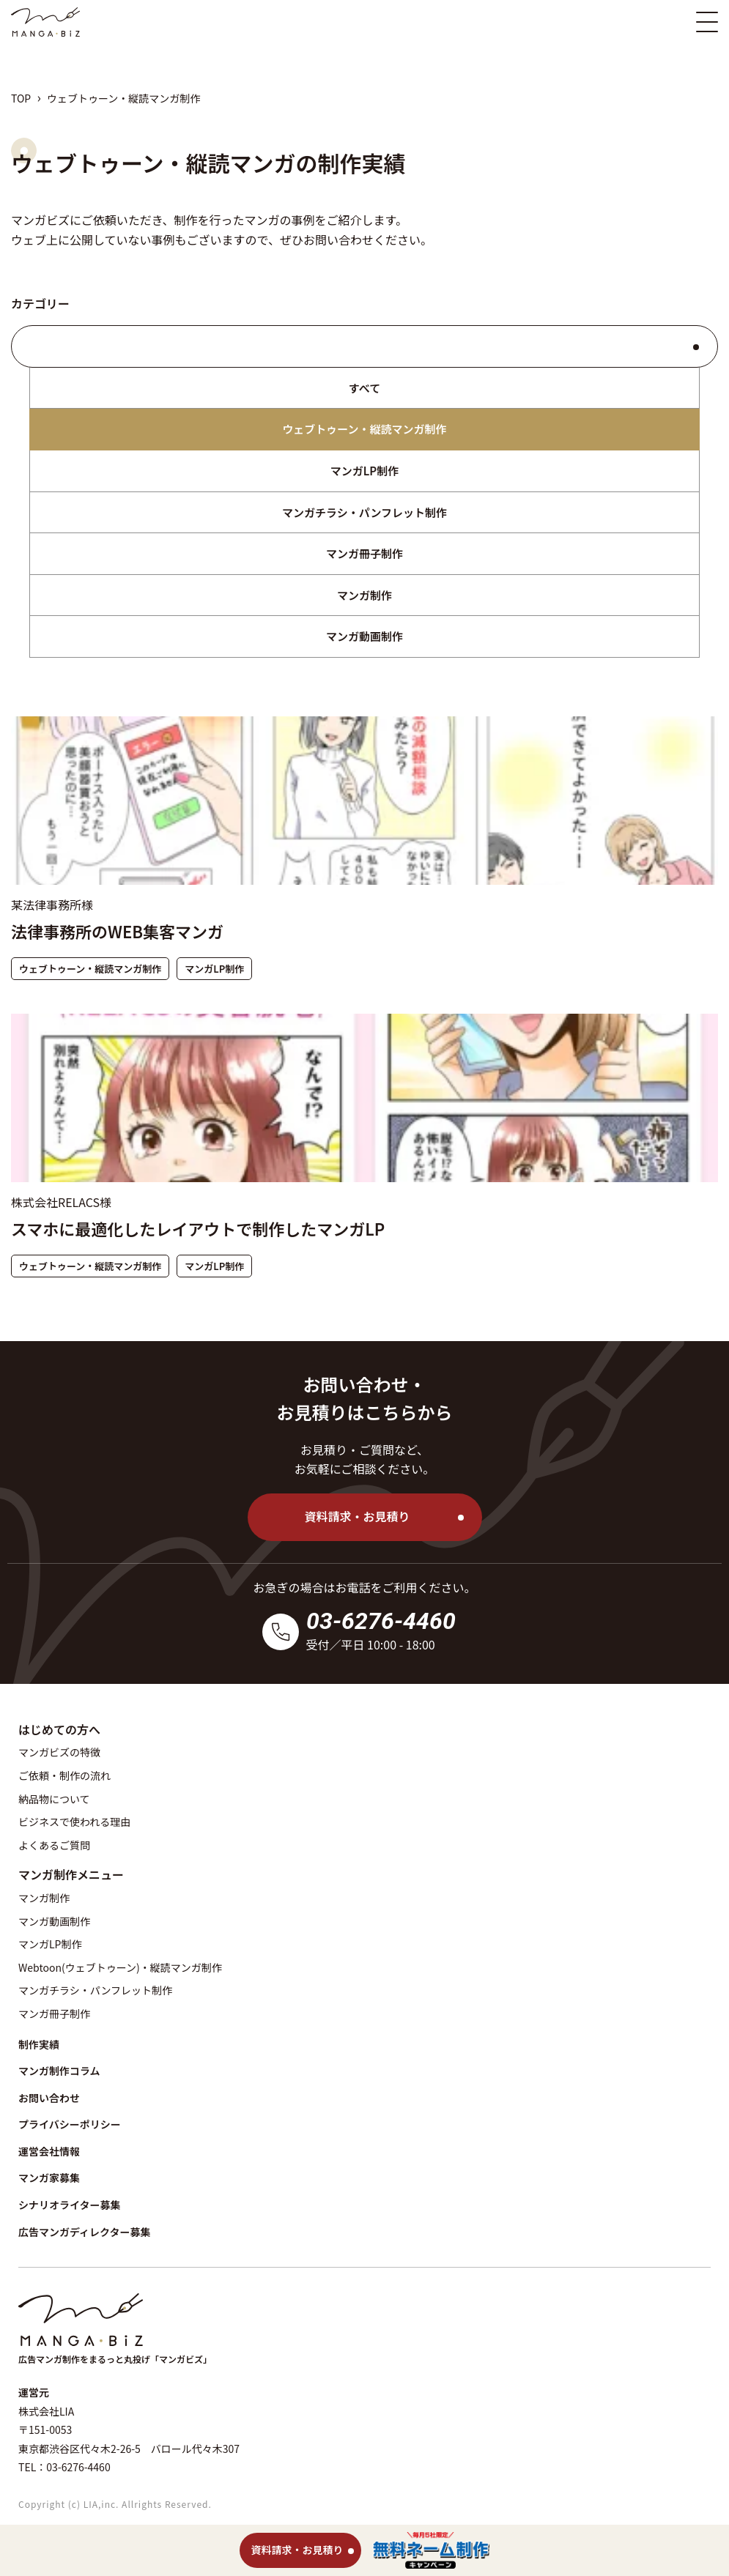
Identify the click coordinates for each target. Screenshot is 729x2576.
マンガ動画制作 (364, 636)
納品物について (54, 1799)
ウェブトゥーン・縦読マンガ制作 (364, 429)
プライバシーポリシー (69, 2124)
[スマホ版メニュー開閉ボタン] (707, 22)
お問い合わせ (338, 239)
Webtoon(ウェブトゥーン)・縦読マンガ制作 (120, 1967)
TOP (21, 98)
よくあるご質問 (54, 1845)
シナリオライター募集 (69, 2204)
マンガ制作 (364, 595)
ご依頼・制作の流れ (64, 1775)
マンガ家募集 (49, 2177)
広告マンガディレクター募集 (84, 2231)
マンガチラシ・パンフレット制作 (364, 512)
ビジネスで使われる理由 (74, 1821)
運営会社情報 (49, 2151)
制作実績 (38, 2044)
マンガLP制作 (364, 470)
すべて (364, 388)
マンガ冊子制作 (364, 553)
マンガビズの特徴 (59, 1752)
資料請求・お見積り (357, 1516)
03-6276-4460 (381, 1621)
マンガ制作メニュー (71, 1874)
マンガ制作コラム (59, 2070)
